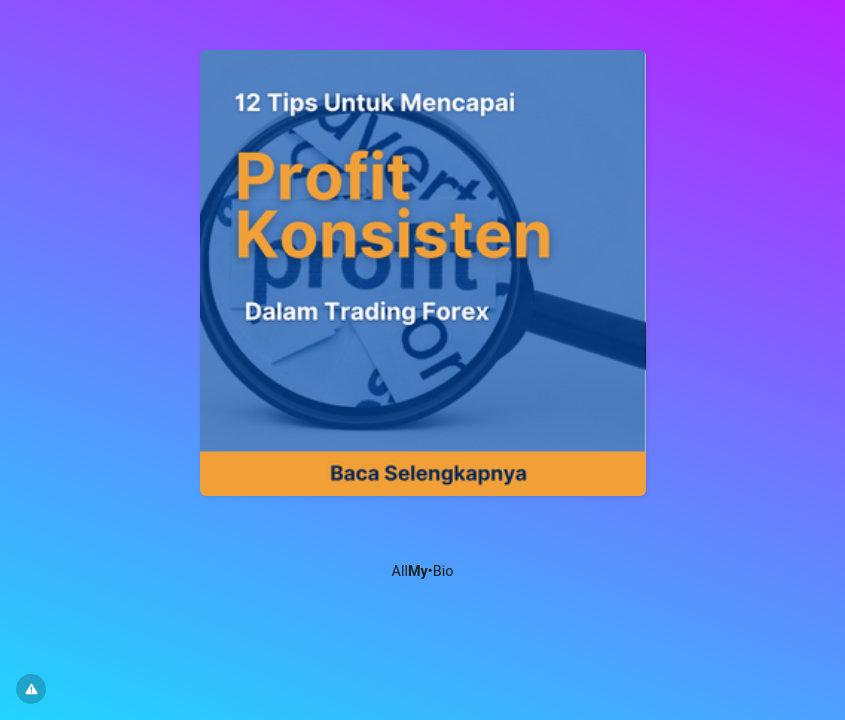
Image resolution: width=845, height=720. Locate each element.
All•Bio (423, 571)
